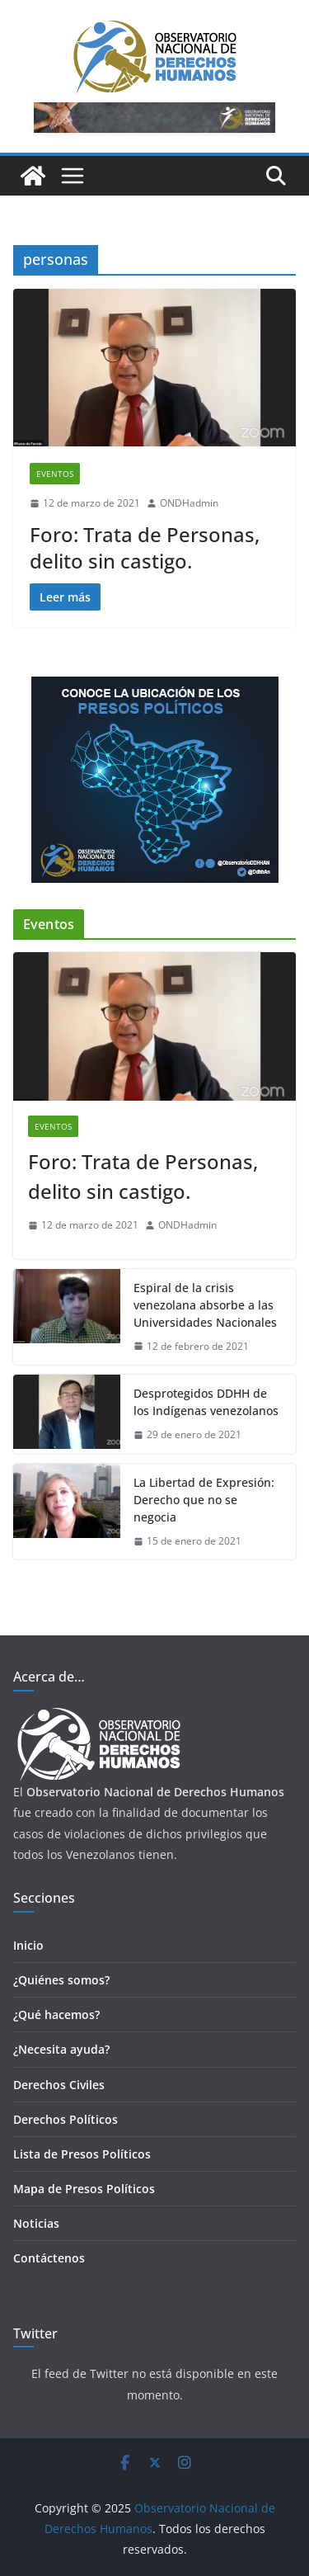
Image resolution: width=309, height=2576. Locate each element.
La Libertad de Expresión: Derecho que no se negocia (203, 1499)
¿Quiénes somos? (61, 1980)
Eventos (54, 473)
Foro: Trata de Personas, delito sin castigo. (145, 547)
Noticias (36, 2223)
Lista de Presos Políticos (82, 2154)
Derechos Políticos (65, 2119)
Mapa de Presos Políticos (84, 2188)
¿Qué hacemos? (56, 2014)
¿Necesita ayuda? (61, 2049)
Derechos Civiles (59, 2084)
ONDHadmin (189, 503)
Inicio (28, 1945)
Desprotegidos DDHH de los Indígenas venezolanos (206, 1401)
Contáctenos (49, 2258)
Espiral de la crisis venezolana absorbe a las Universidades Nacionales (205, 1305)
